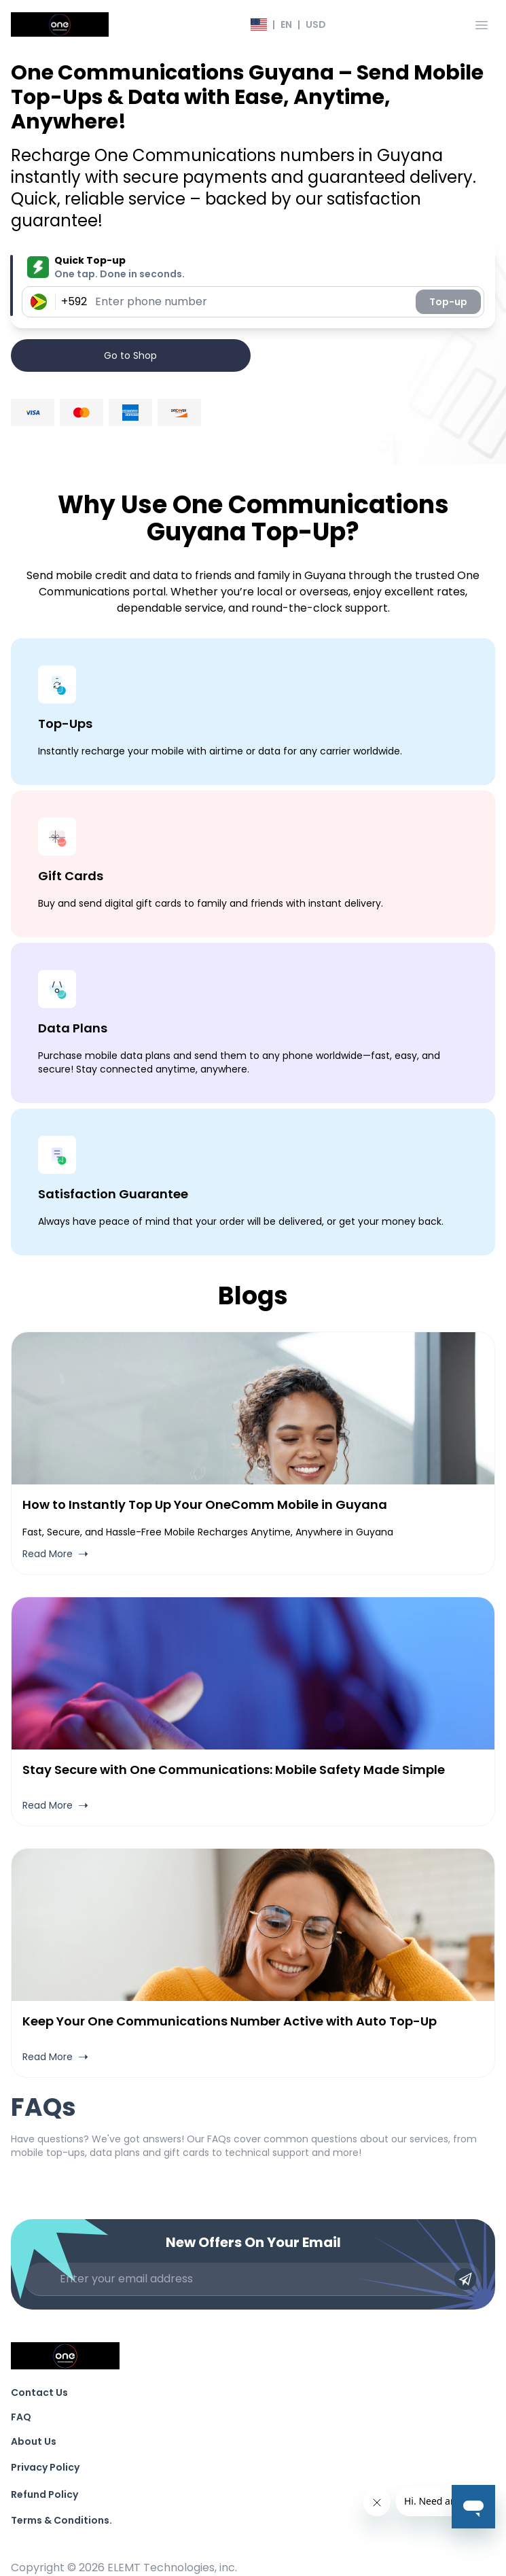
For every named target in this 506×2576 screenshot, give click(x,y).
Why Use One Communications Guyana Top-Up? (253, 518)
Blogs (253, 1295)
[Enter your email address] (253, 2279)
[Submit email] (465, 2279)
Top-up (448, 302)
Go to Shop (130, 355)
